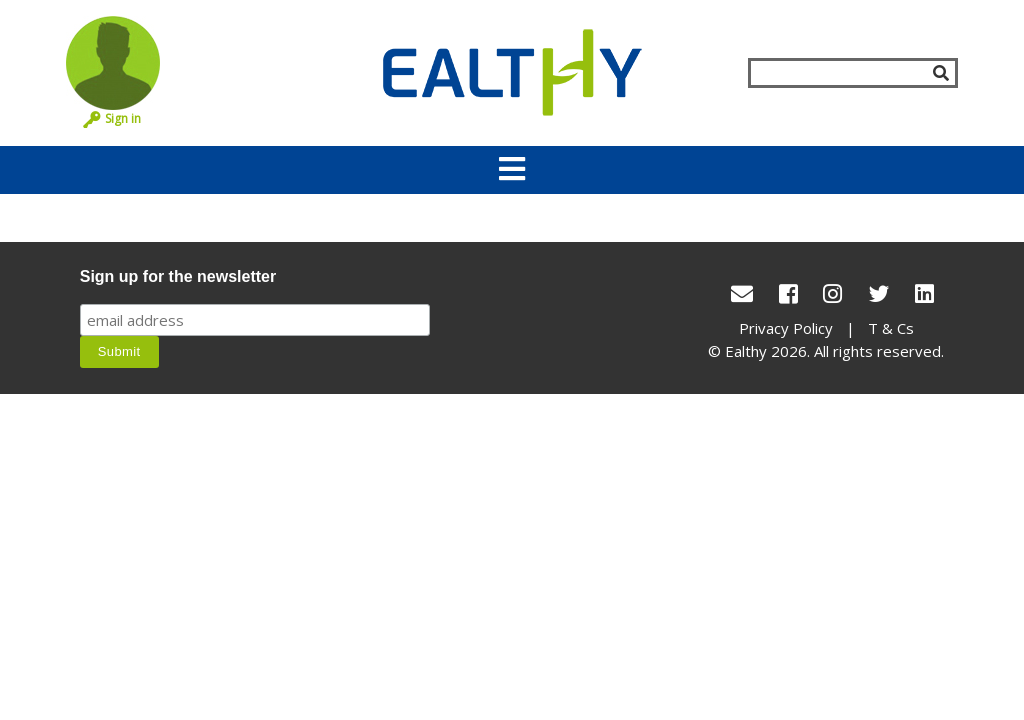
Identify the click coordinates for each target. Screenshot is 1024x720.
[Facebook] (788, 293)
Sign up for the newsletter (178, 276)
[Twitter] (879, 293)
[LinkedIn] (924, 293)
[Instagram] (832, 293)
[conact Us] (742, 293)
